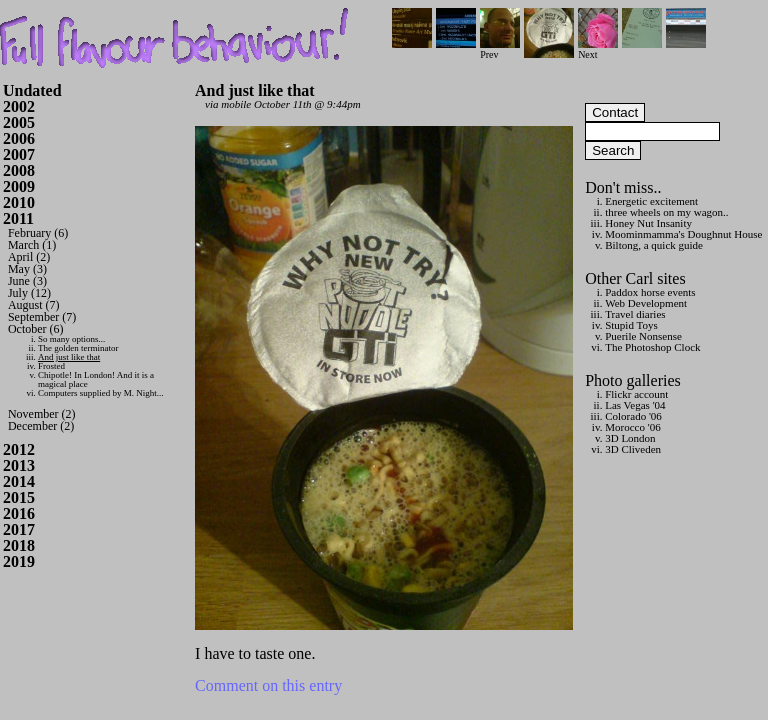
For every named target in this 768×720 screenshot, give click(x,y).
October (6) (36, 329)
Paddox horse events (650, 292)
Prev (500, 49)
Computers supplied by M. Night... (101, 393)
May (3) (27, 269)
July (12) (29, 293)
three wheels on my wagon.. (666, 212)
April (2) (29, 257)
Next (598, 49)
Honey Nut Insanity (648, 223)
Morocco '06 (632, 427)
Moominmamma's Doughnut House (683, 234)
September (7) (42, 317)
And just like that (69, 357)
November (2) (42, 414)
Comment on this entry (268, 685)
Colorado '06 (633, 416)
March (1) (32, 245)
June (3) (27, 281)
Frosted (51, 366)
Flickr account (636, 394)
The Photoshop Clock (652, 347)
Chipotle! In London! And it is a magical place (96, 379)
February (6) (38, 233)
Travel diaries (635, 314)
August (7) (34, 305)
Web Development (646, 303)
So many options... (71, 339)
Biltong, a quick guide (654, 245)
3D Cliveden (633, 449)
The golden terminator (78, 348)
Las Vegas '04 (635, 405)
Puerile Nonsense (643, 336)
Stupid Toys (631, 325)
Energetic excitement (651, 201)
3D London (630, 438)
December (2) (41, 426)
